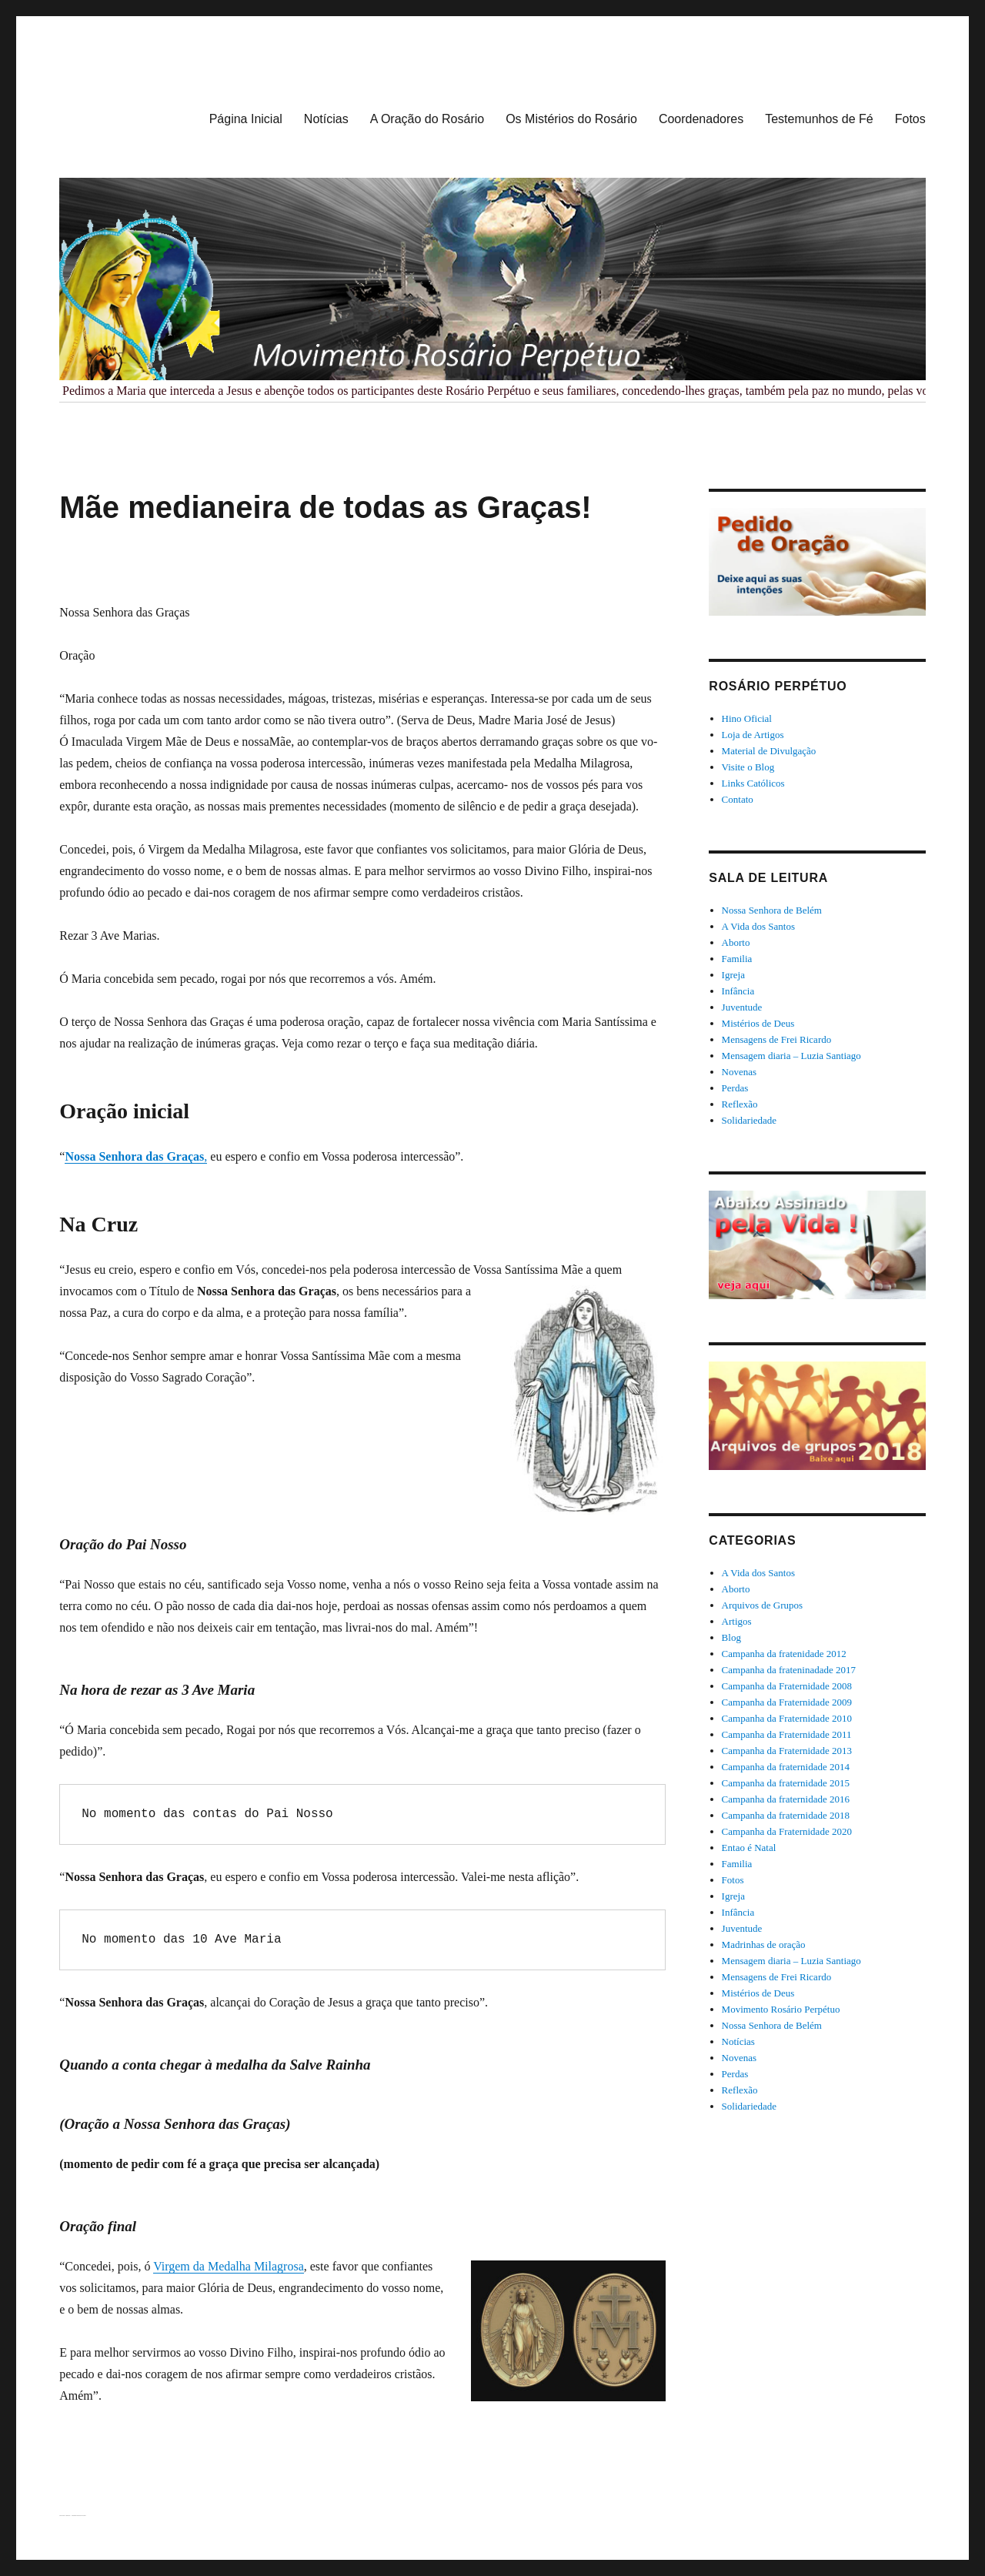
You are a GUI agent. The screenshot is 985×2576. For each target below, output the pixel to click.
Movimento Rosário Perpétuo (781, 2009)
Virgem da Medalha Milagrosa (228, 2266)
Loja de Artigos (753, 734)
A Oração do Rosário (427, 118)
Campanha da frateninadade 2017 (789, 1670)
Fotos (910, 118)
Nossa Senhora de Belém (772, 910)
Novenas (739, 1072)
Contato (737, 799)
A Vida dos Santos (758, 926)
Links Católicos (753, 783)
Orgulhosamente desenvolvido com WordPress (79, 2515)
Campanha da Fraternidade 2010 (787, 1718)
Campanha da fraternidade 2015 (786, 1783)
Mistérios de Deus (758, 1023)
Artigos (737, 1621)
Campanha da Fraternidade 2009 (787, 1702)
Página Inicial (245, 118)
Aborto (736, 942)
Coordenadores (701, 118)
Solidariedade (749, 1120)
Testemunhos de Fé (819, 118)
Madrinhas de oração (764, 1944)
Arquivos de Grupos (762, 1605)
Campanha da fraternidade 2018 (786, 1815)
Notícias (326, 118)
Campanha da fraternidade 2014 (786, 1766)
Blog (731, 1637)
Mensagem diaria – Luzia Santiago (791, 1055)
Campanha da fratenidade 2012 (784, 1653)
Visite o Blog (748, 767)
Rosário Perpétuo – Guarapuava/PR (64, 2515)
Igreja (733, 975)
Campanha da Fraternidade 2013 (787, 1750)
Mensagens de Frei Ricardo (777, 1039)
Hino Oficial (747, 718)
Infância (738, 991)
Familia (737, 958)
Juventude (742, 1007)
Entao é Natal (749, 1847)
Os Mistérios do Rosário (571, 118)
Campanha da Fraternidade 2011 (787, 1734)
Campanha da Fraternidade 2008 (787, 1686)
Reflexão (740, 1104)
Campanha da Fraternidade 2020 (787, 1831)
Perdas (735, 1088)
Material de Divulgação (769, 751)
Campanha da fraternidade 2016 (786, 1799)
